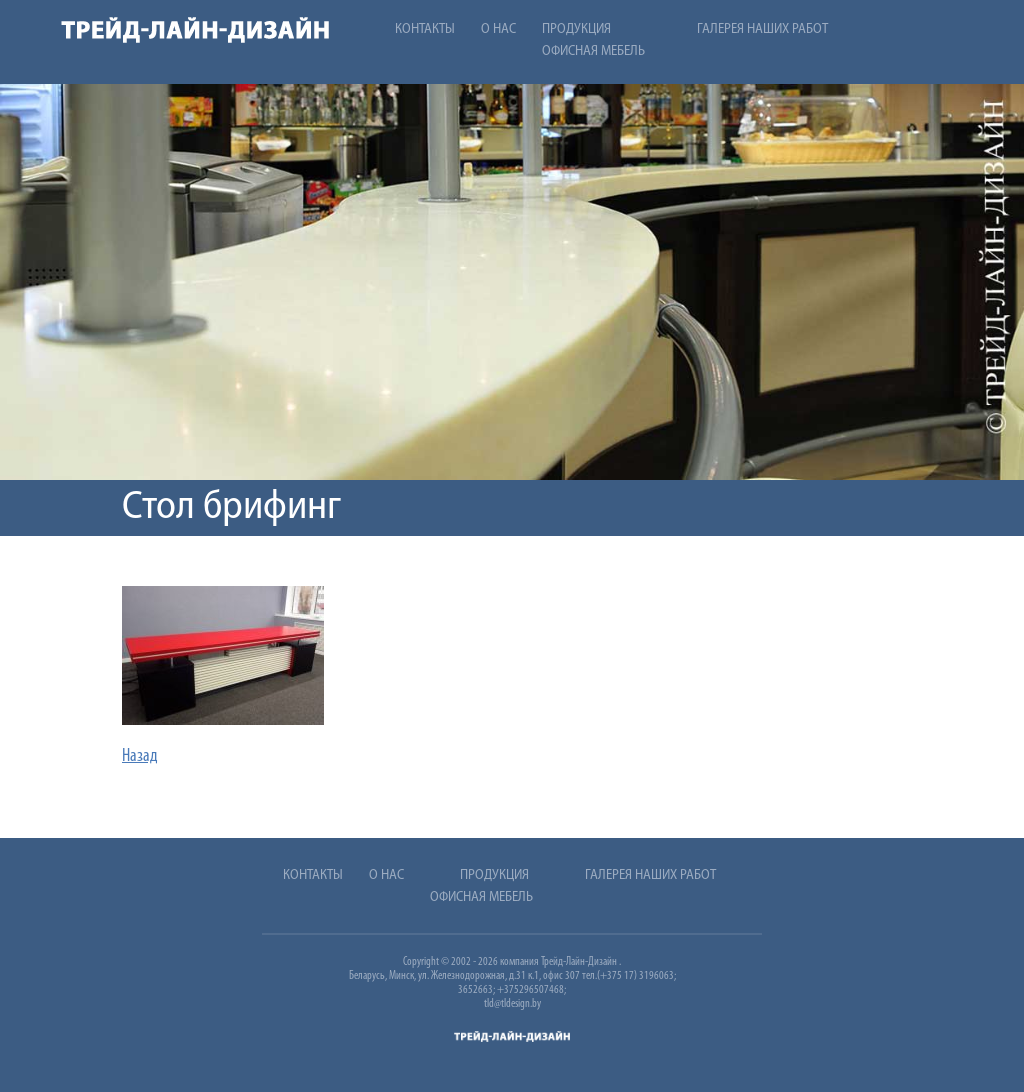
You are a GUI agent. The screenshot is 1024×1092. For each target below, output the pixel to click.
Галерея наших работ (762, 29)
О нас (498, 29)
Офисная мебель (593, 51)
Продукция (576, 29)
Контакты (425, 29)
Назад (140, 756)
